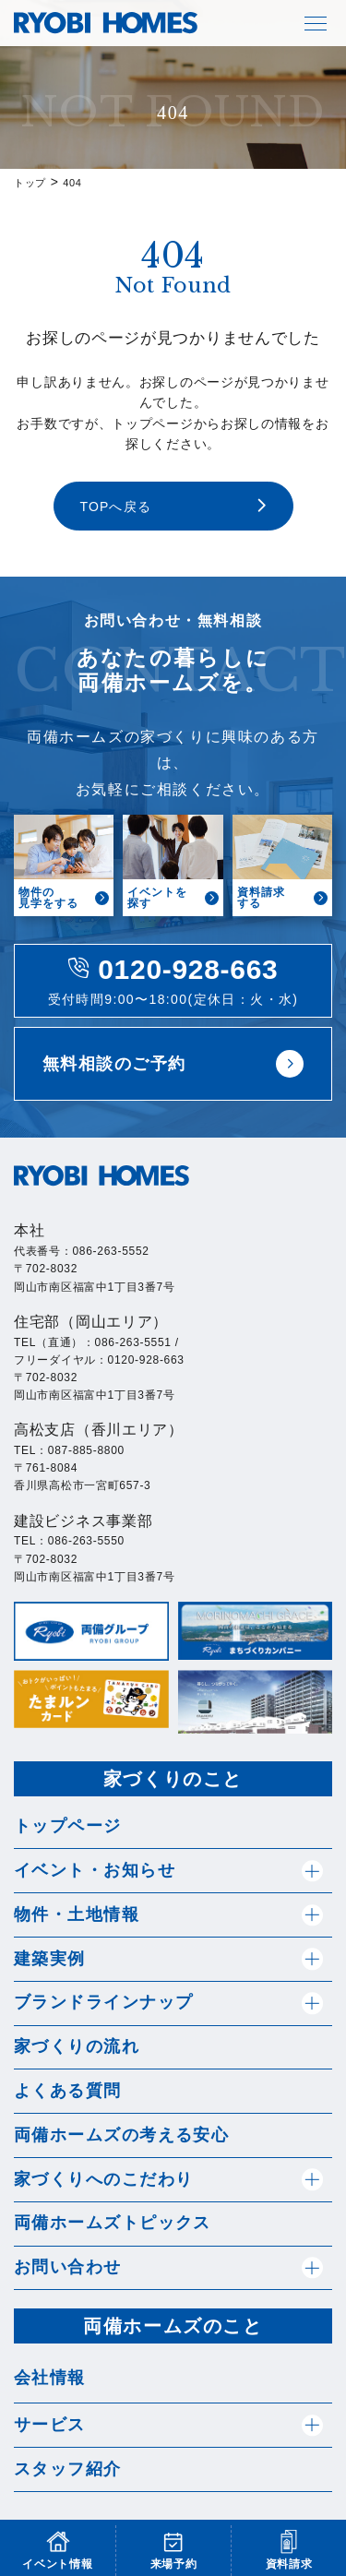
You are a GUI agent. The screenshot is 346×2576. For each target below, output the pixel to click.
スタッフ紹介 (68, 2469)
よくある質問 (68, 2090)
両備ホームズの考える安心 (121, 2135)
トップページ (68, 1826)
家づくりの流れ (76, 2046)
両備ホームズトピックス (112, 2222)
